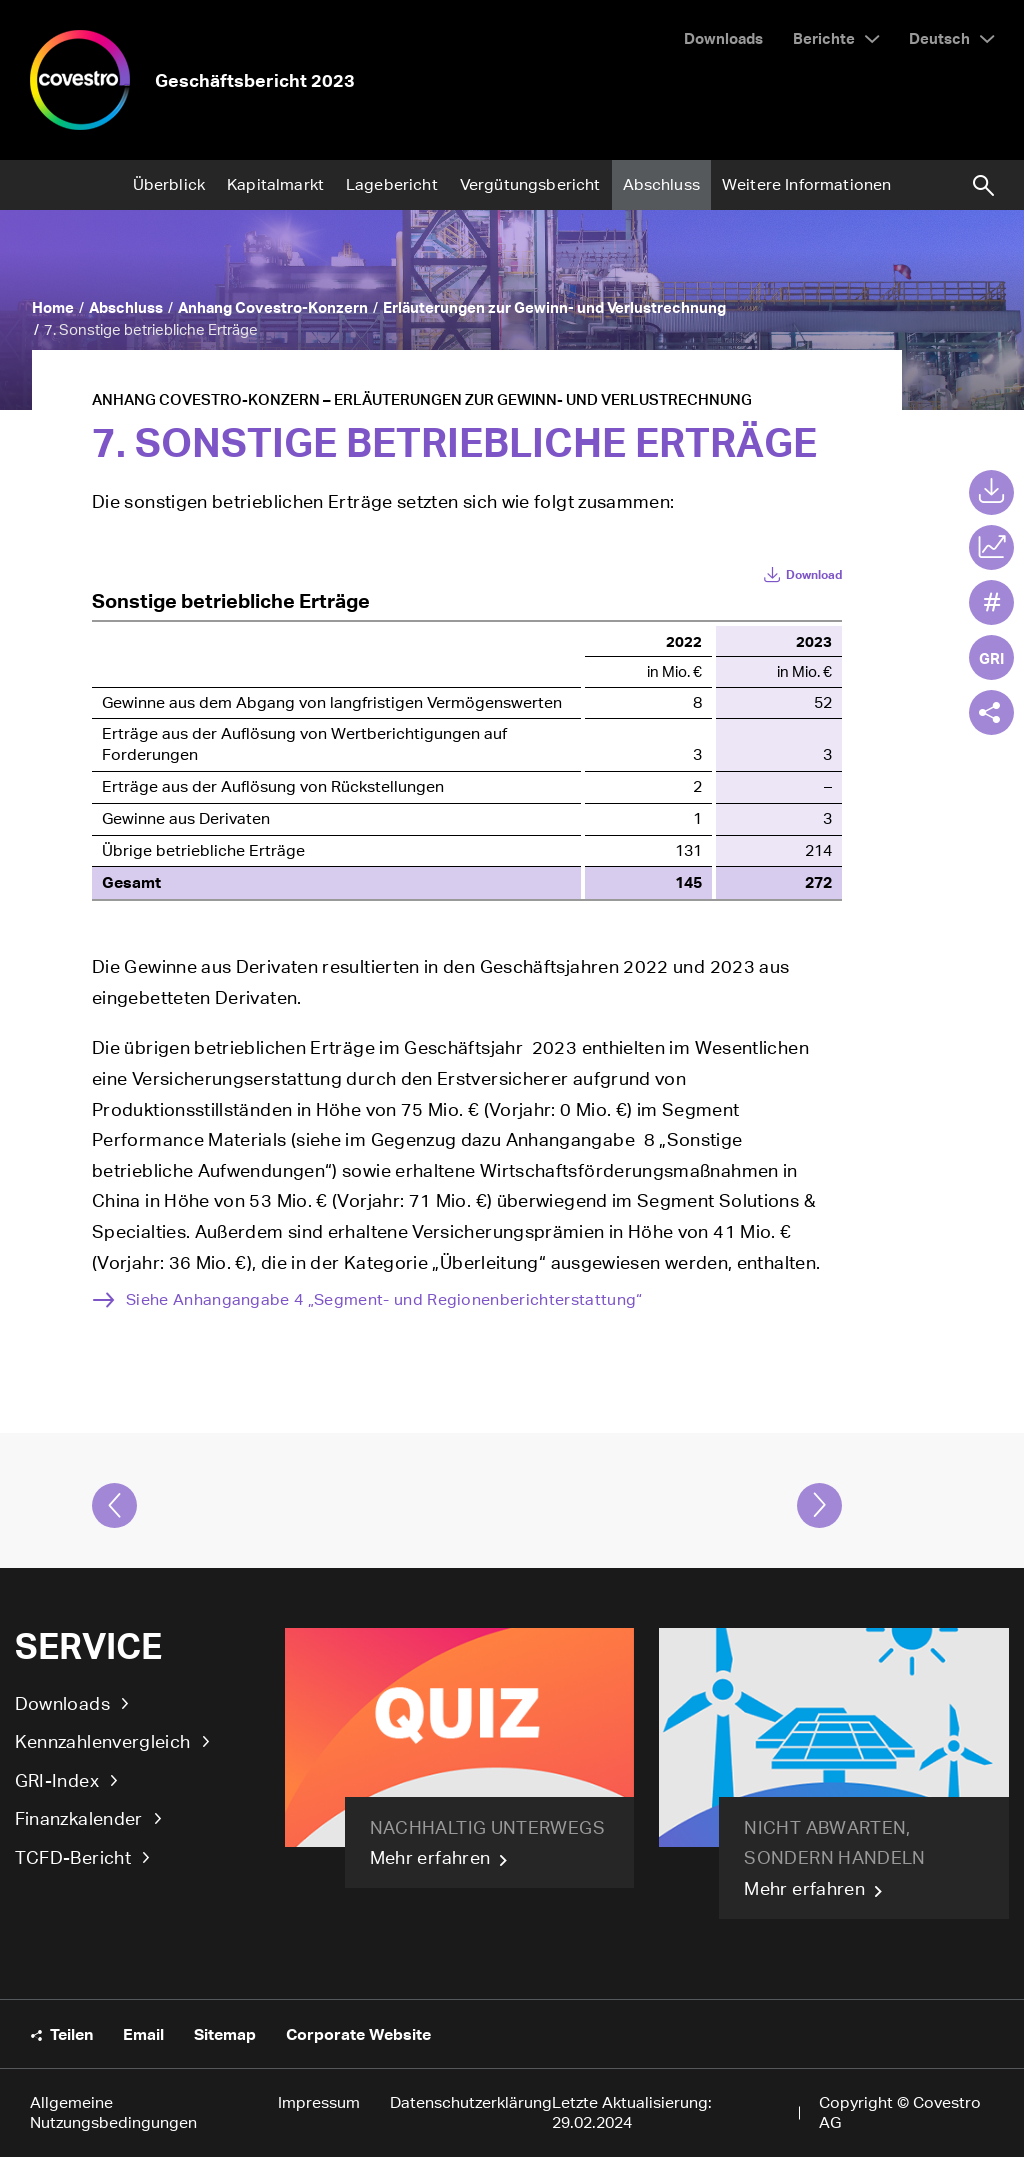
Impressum (319, 2102)
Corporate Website (358, 2034)
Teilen (71, 2034)
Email (143, 2034)
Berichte (824, 37)
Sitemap (225, 2034)
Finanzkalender (79, 1818)
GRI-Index (57, 1780)
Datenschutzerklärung (471, 2102)
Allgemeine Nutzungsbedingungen (113, 2112)
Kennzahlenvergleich (103, 1741)
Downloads (62, 1703)
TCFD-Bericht (73, 1857)
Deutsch (939, 37)
